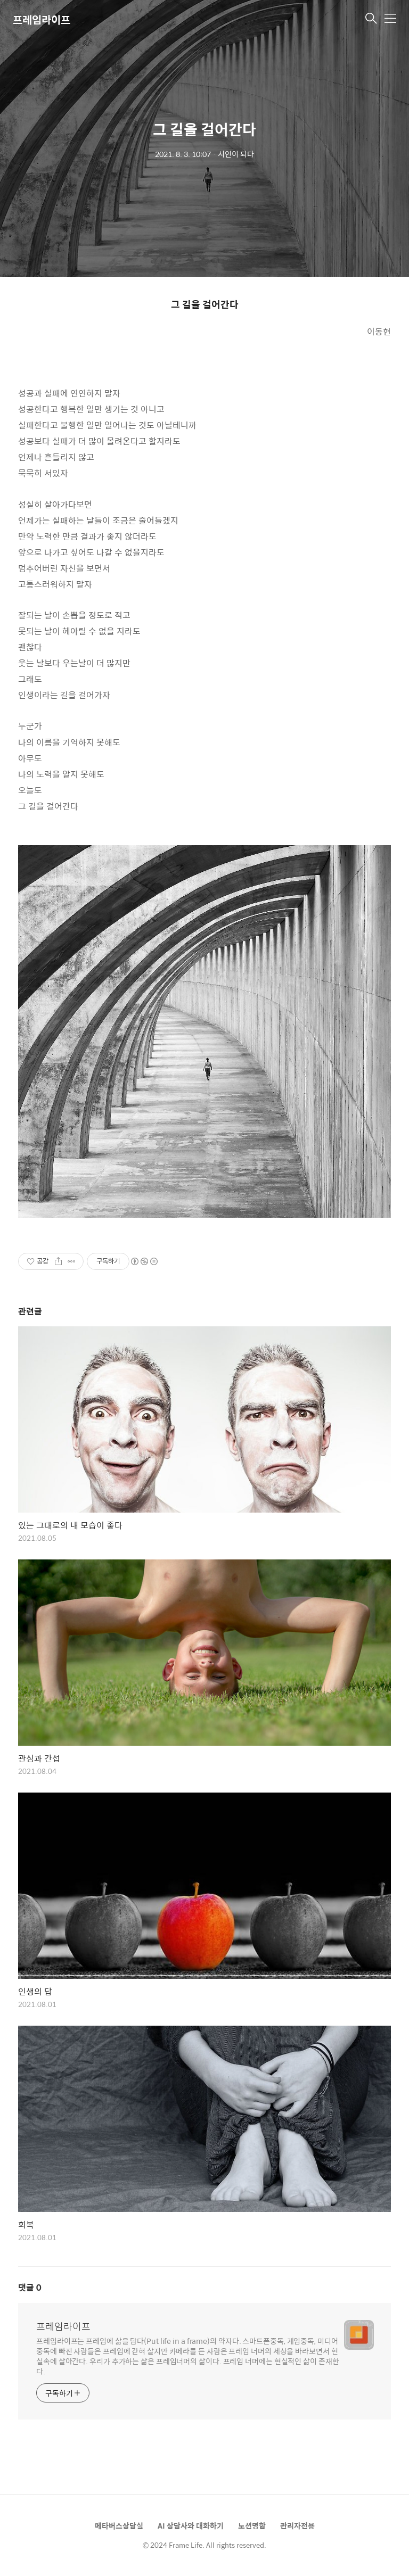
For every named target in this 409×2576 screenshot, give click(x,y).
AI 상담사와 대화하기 (191, 2525)
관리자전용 (297, 2525)
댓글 (30, 2287)
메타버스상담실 (119, 2525)
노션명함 (252, 2525)
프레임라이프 (41, 19)
